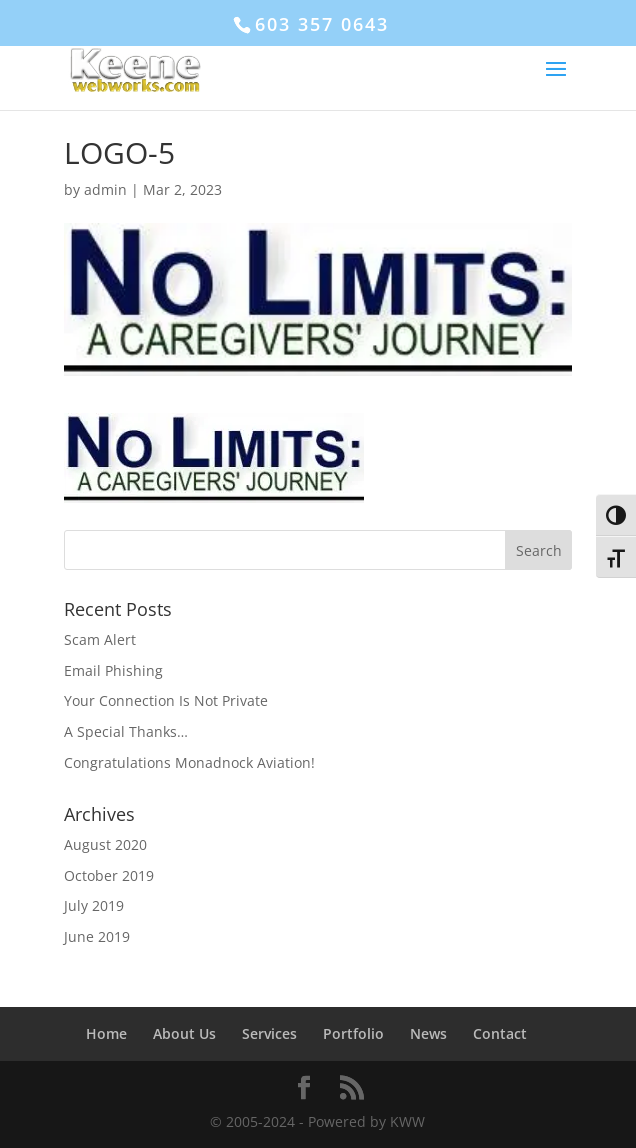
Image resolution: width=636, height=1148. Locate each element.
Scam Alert (100, 639)
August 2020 (105, 844)
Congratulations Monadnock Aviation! (189, 762)
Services (269, 1033)
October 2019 (109, 875)
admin (105, 189)
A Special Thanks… (126, 731)
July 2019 (94, 905)
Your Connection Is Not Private (166, 700)
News (428, 1033)
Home (106, 1033)
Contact (500, 1033)
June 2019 (97, 936)
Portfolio (353, 1033)
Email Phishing (113, 670)
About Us (184, 1033)
